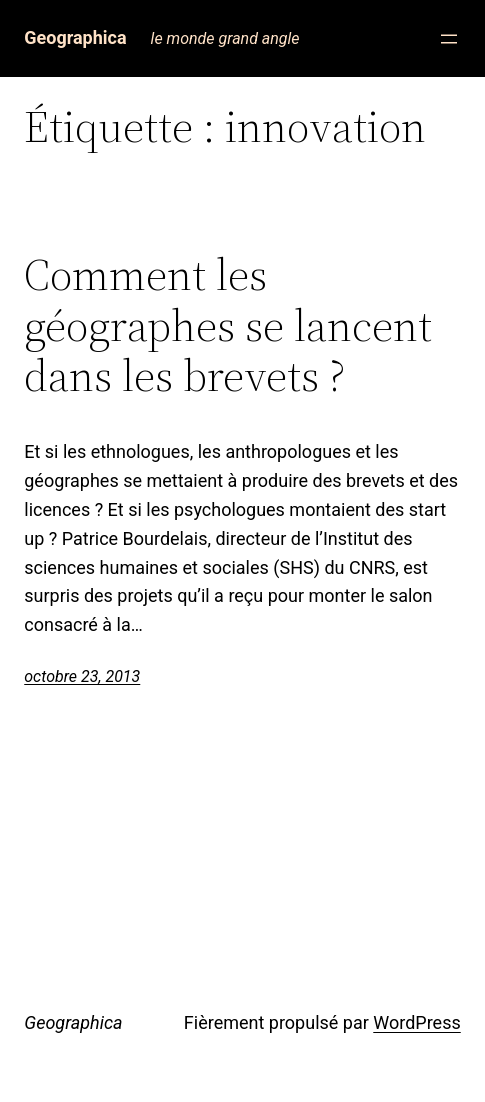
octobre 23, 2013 (82, 676)
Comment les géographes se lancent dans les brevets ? (228, 326)
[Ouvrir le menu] (449, 39)
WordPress (416, 1022)
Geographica (75, 37)
